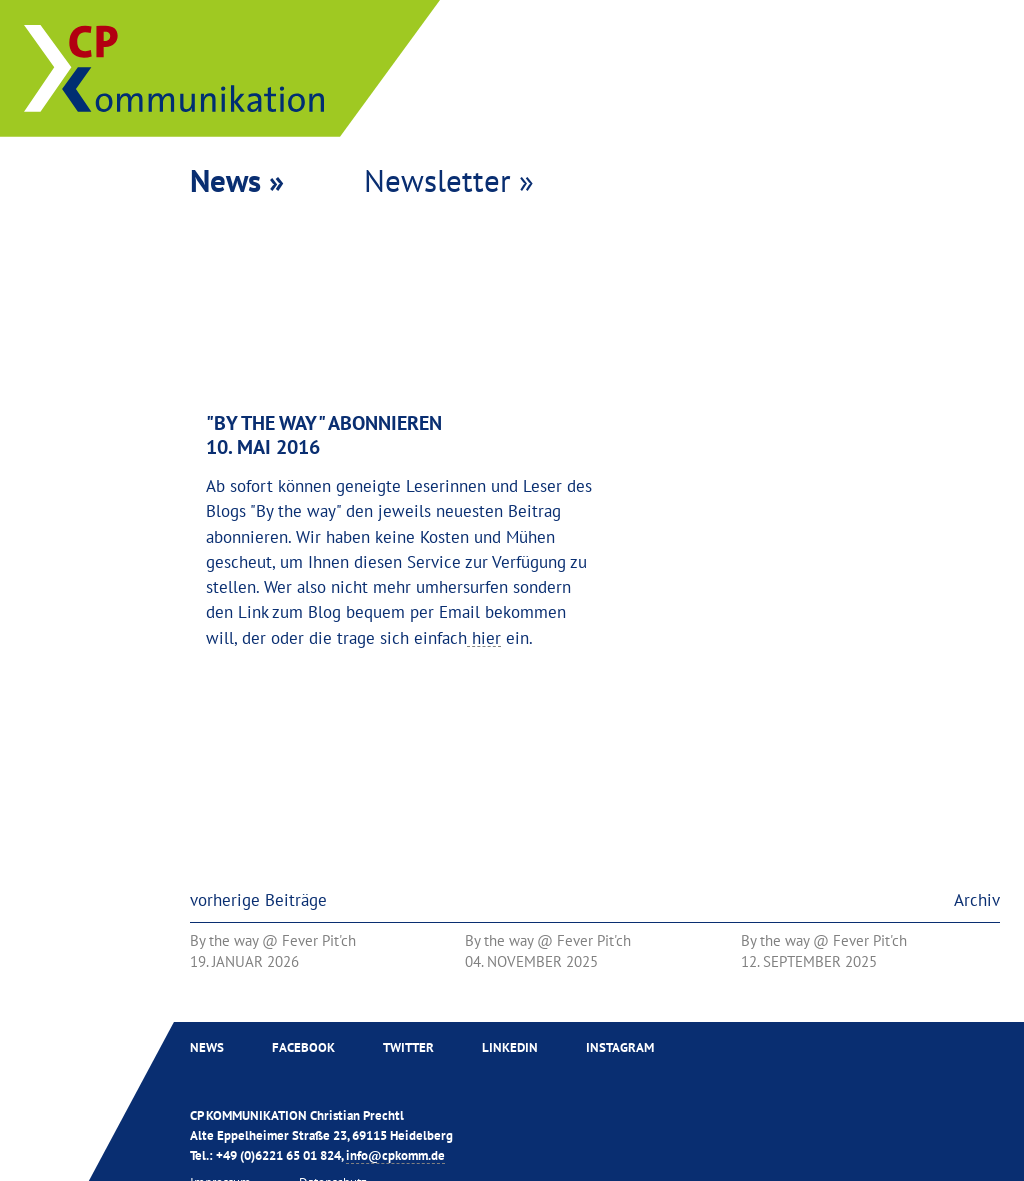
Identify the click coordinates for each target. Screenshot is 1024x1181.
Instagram (620, 1047)
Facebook (303, 1047)
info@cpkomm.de (395, 1155)
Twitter (408, 1047)
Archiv (977, 900)
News (207, 1047)
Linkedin (510, 1047)
